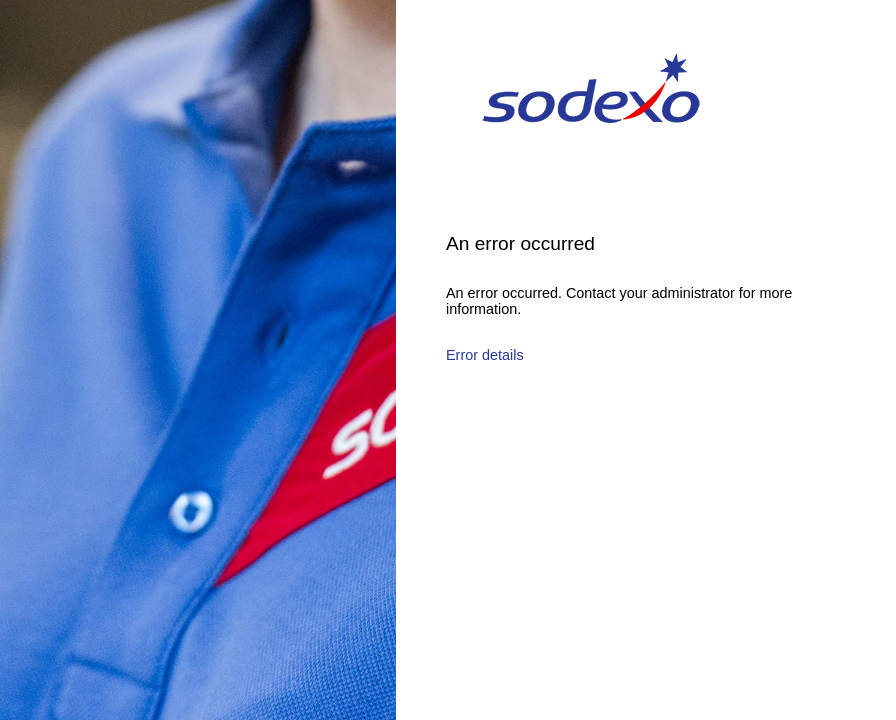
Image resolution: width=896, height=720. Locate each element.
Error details (485, 355)
